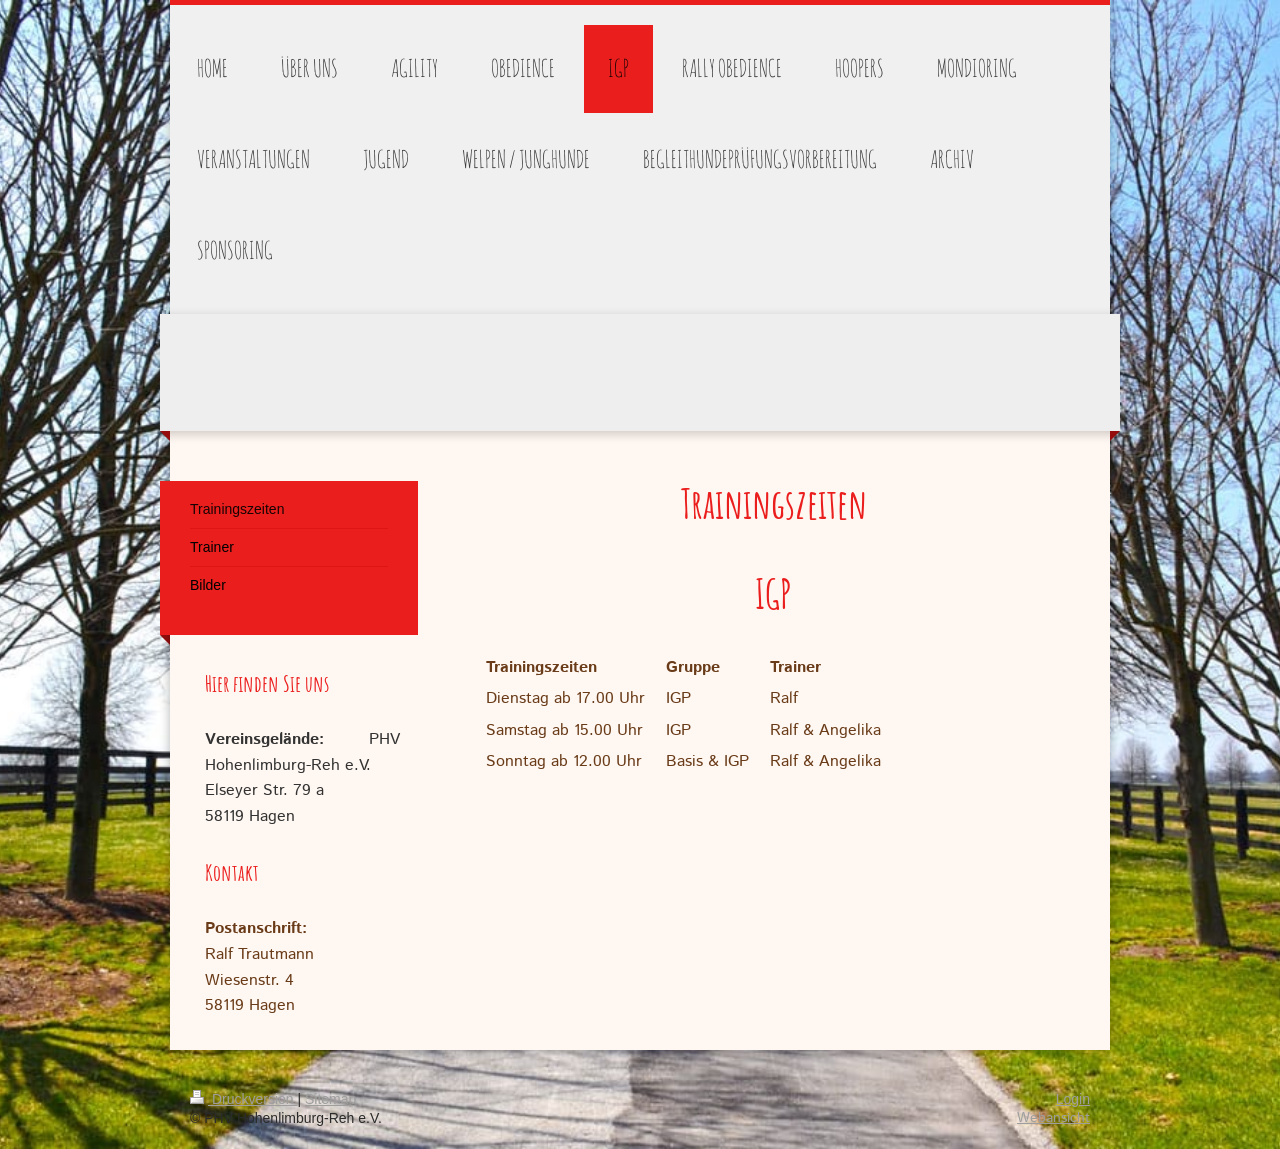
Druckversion (243, 1099)
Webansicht (1053, 1118)
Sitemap (330, 1099)
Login (1073, 1099)
